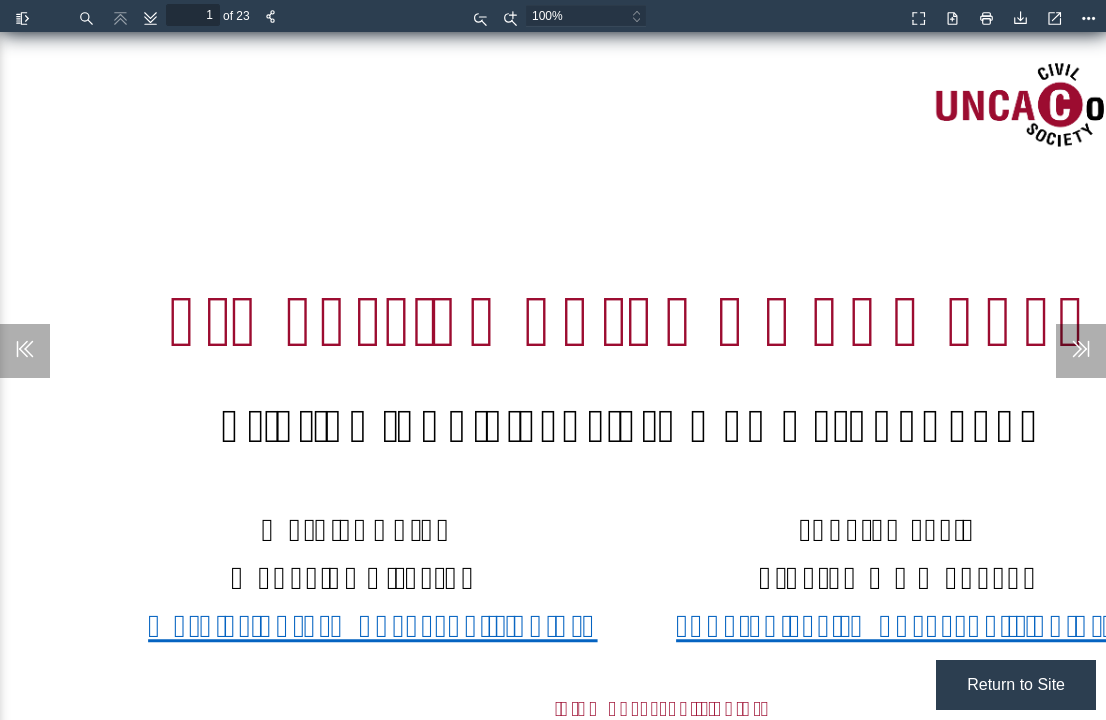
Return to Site (1016, 684)
